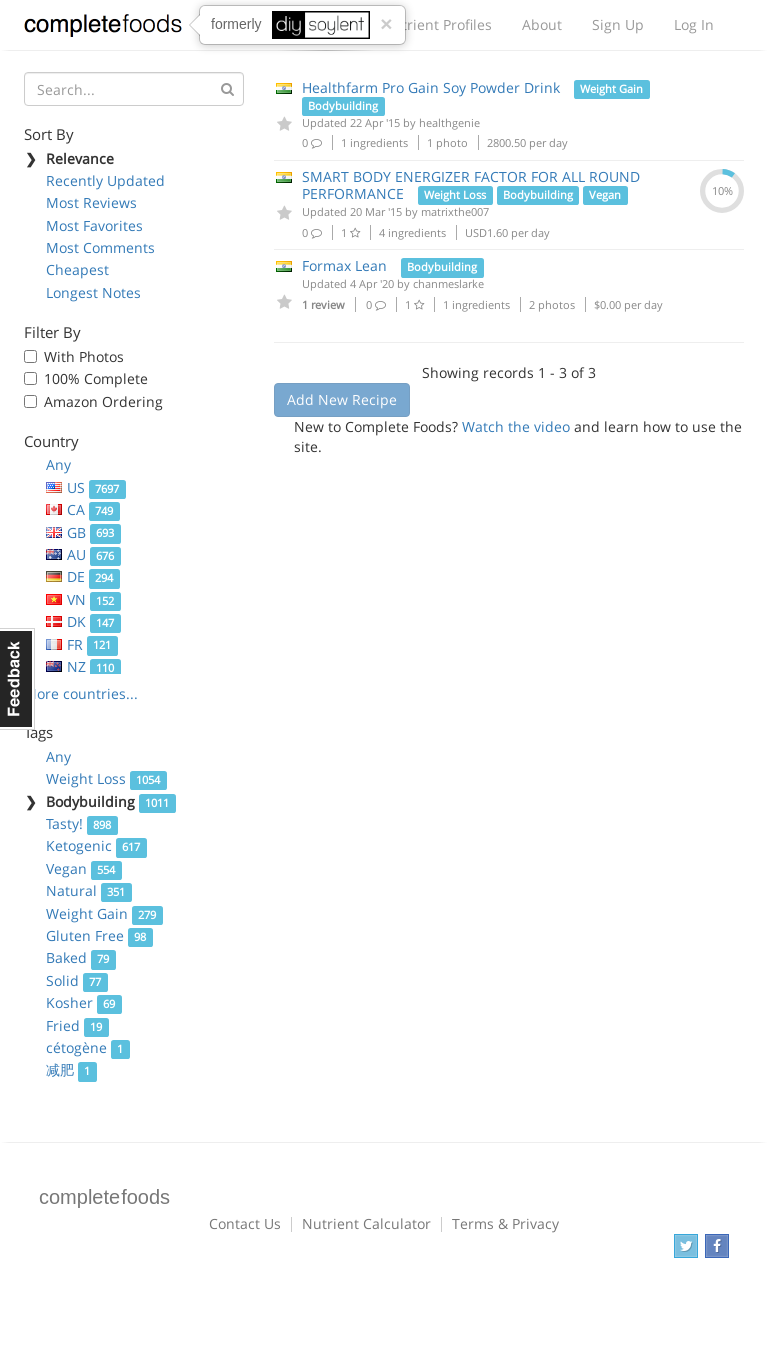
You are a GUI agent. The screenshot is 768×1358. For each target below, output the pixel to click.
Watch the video (516, 426)
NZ (83, 666)
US (86, 487)
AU (83, 554)
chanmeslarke (448, 283)
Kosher (84, 1002)
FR (82, 644)
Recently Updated (105, 180)
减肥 (71, 1069)
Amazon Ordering (103, 401)
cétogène (88, 1047)
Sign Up (618, 24)
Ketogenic (96, 845)
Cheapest (77, 269)
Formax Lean (344, 265)
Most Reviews (91, 202)
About (542, 24)
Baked (81, 957)
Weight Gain (104, 913)
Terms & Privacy (505, 1223)
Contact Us (245, 1223)
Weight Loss (106, 778)
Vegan (84, 868)
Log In (694, 24)
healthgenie (449, 122)
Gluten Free (99, 935)
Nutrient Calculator (366, 1223)
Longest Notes (93, 292)
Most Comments (100, 247)
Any (58, 464)
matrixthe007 (455, 211)
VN (83, 599)
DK (83, 621)
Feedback (17, 679)
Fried (77, 1025)
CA (83, 509)
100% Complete (96, 378)
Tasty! (82, 823)
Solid (77, 980)
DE (83, 576)
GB (83, 532)
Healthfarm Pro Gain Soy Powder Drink (431, 87)
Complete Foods (103, 29)
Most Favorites (94, 225)
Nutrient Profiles (437, 24)
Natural (89, 890)
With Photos (84, 356)
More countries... (81, 693)
